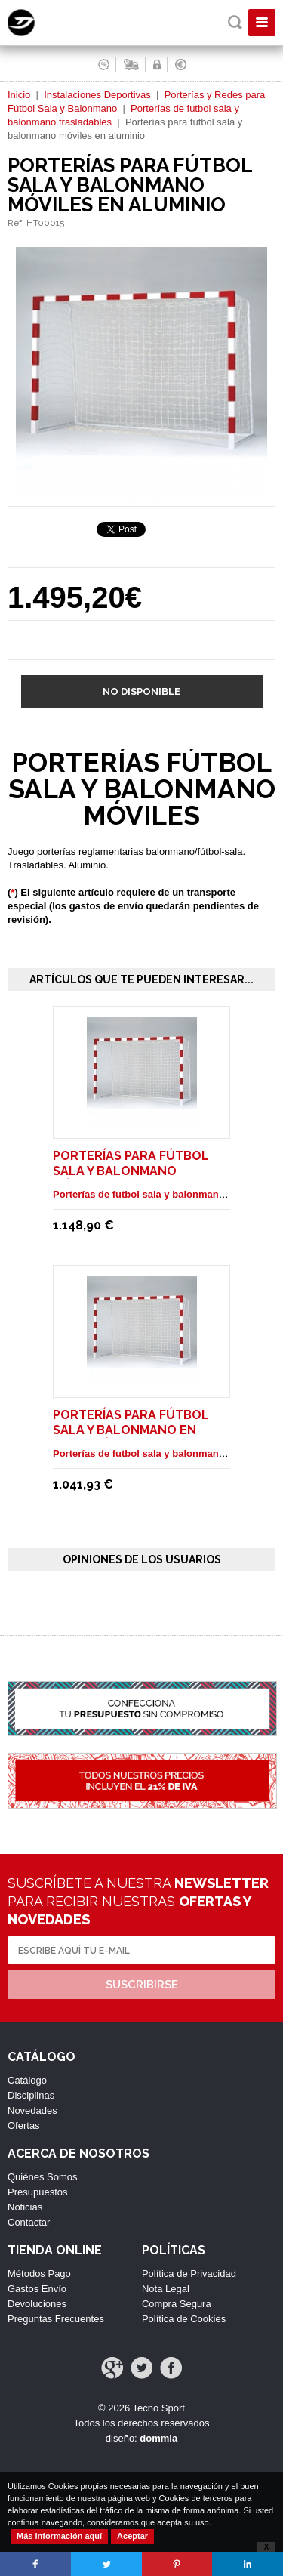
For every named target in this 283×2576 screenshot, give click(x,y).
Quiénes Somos (43, 2177)
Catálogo (27, 2080)
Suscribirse (142, 1984)
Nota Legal (165, 2288)
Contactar (29, 2222)
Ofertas (24, 2125)
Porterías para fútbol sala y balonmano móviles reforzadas (131, 1171)
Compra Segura (176, 2303)
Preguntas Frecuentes (56, 2319)
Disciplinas (31, 2095)
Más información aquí (59, 2536)
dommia (158, 2438)
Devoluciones (37, 2303)
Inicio (19, 94)
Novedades (32, 2110)
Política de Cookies (184, 2319)
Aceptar (132, 2536)
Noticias (25, 2207)
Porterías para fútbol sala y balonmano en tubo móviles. (131, 1430)
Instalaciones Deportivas (97, 94)
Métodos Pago (39, 2273)
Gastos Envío (37, 2288)
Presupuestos (38, 2192)
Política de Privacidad (189, 2273)
